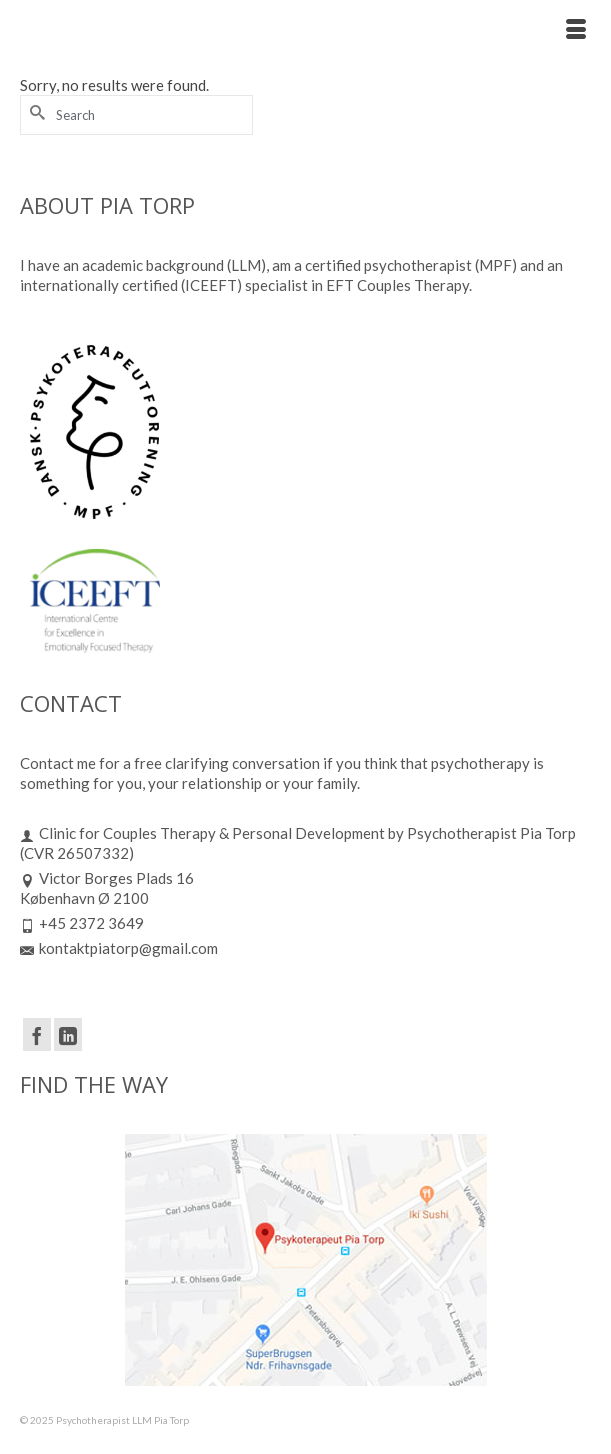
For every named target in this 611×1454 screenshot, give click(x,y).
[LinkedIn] (68, 1034)
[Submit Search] (35, 112)
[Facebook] (37, 1034)
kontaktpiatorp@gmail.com (119, 948)
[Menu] (576, 30)
